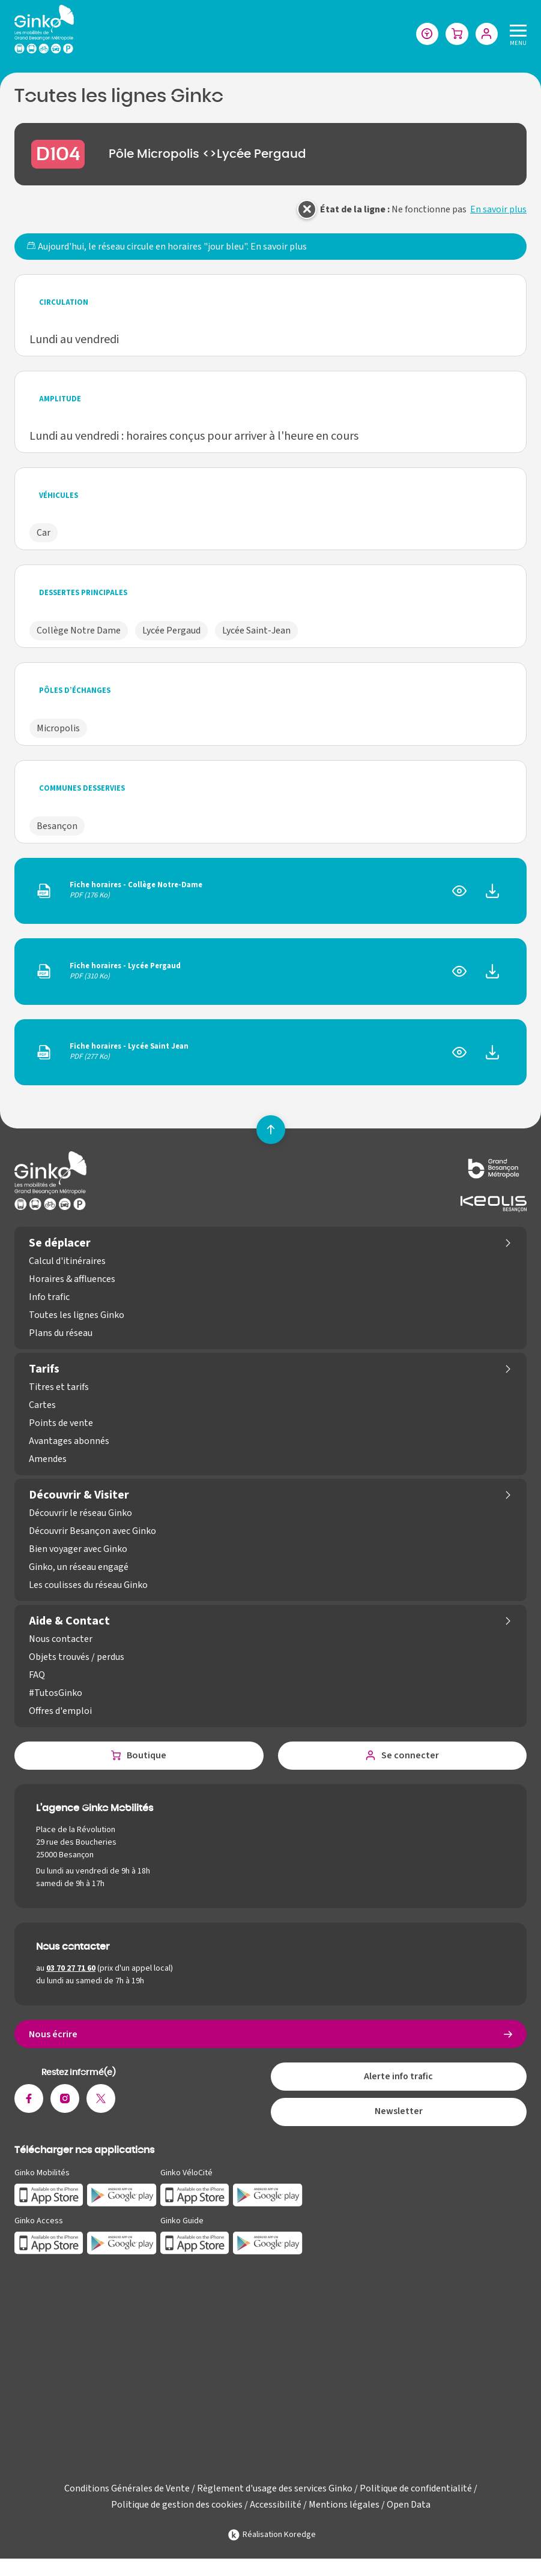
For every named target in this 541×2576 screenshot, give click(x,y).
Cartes (42, 1405)
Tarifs (44, 1369)
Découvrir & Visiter (79, 1495)
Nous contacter (60, 1639)
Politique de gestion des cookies (177, 2507)
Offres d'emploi (60, 1711)
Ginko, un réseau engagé (78, 1567)
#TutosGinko (55, 1693)
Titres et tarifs (59, 1387)
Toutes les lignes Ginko (76, 1315)
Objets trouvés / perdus (76, 1657)
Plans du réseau (60, 1333)
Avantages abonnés (69, 1441)
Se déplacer (60, 1243)
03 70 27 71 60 (70, 1969)
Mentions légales (344, 2507)
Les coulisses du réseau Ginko (88, 1585)
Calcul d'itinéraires (67, 1261)
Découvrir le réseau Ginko (80, 1513)
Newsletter (399, 2114)
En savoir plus (498, 210)
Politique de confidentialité (416, 2491)
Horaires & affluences (72, 1279)
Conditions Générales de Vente (127, 2491)
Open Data (409, 2507)
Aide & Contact (69, 1621)
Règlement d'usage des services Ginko (274, 2491)
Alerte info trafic (398, 2078)
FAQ (37, 1675)
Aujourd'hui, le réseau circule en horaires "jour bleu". (166, 247)
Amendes (48, 1459)
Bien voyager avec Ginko (78, 1549)
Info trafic (49, 1297)
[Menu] (516, 34)
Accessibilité (275, 2507)
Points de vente (61, 1423)
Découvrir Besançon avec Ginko (92, 1531)
